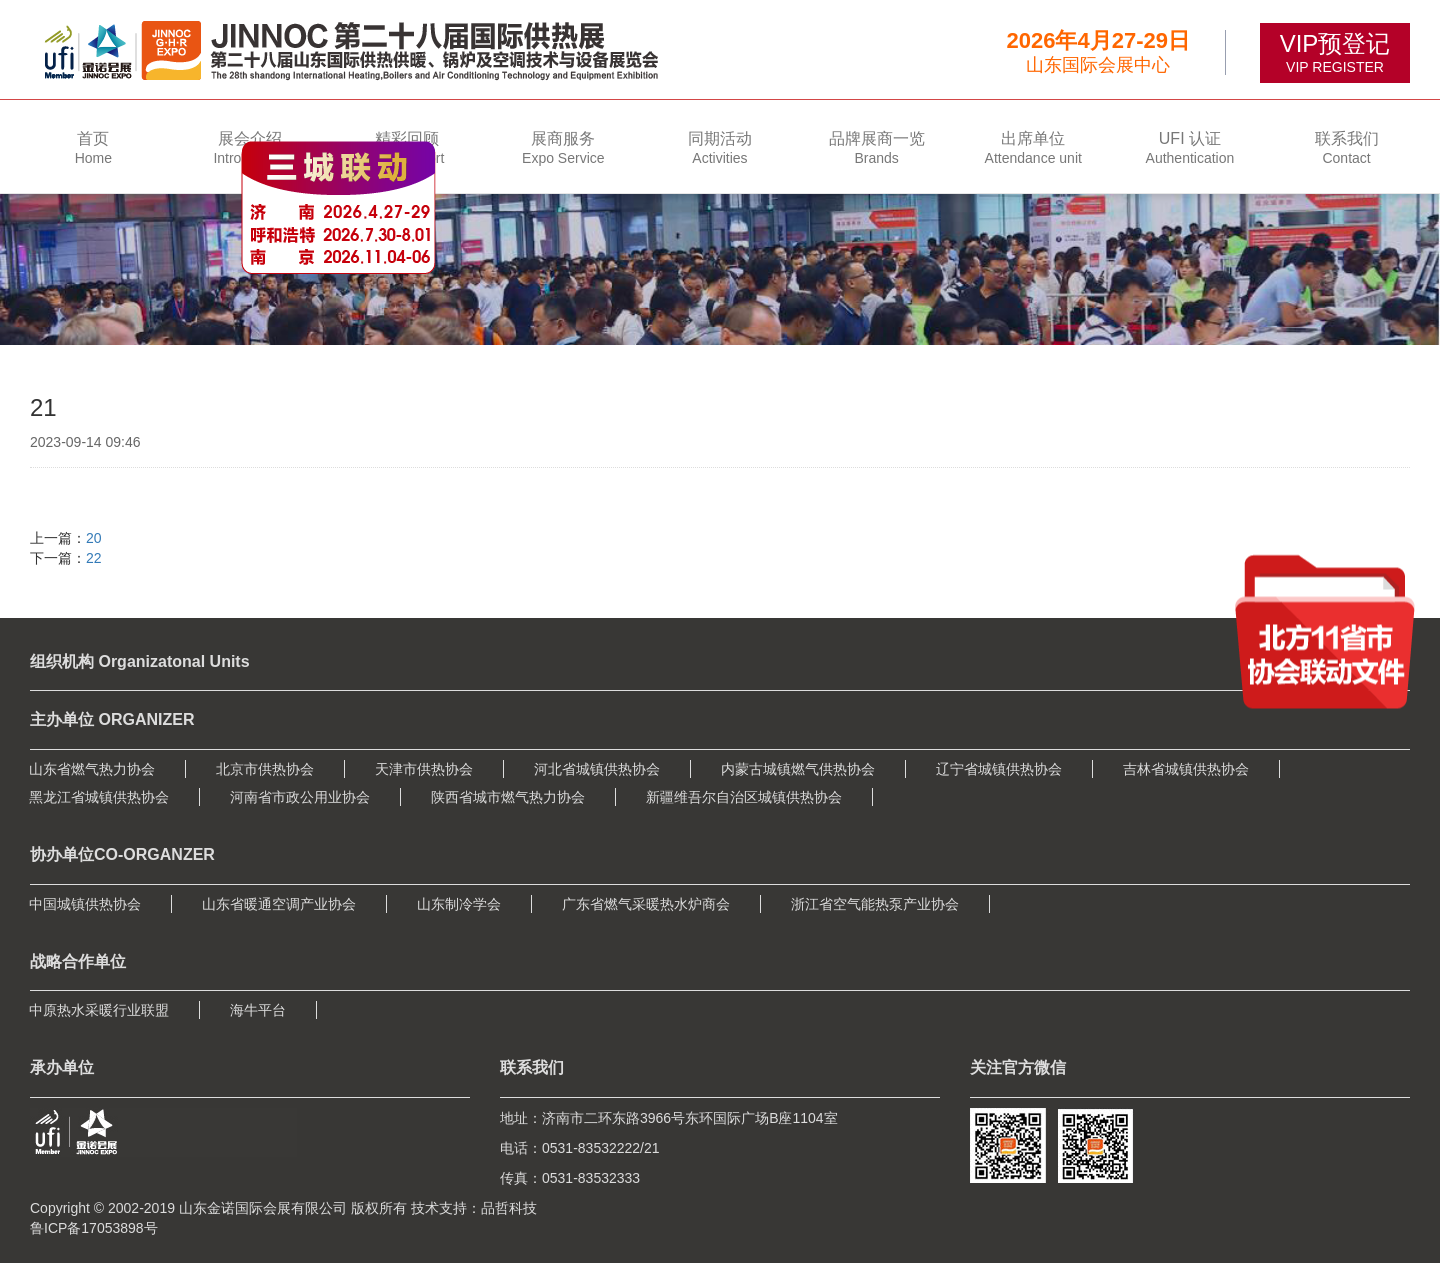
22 (94, 558)
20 (94, 538)
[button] (250, 146)
